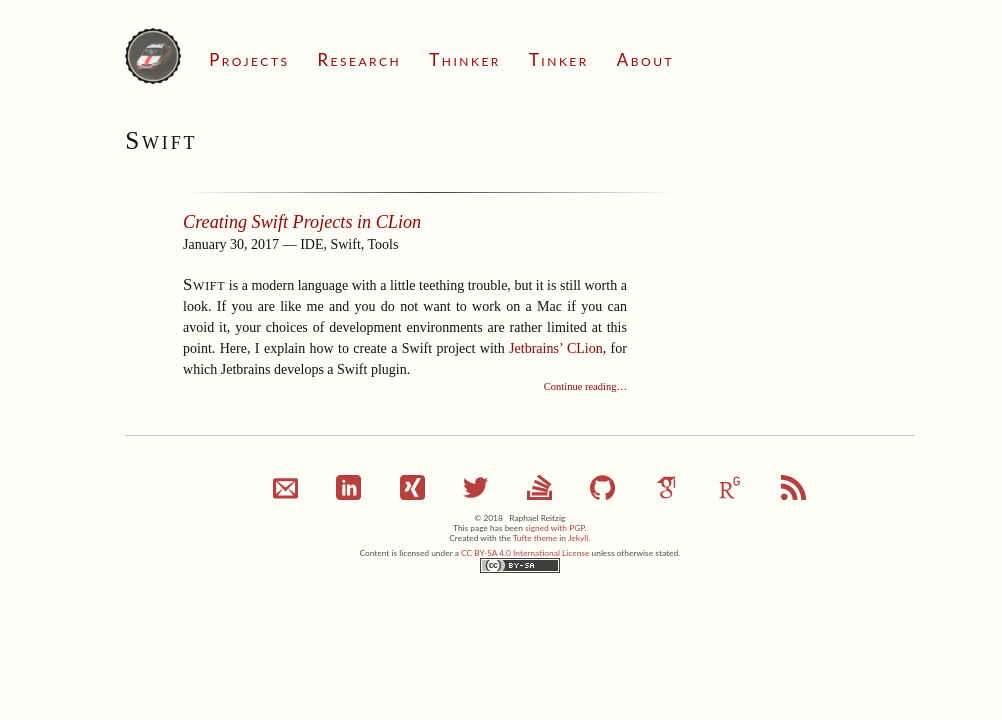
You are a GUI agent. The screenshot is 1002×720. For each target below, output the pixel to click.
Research (359, 59)
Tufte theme (535, 538)
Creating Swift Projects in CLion (302, 222)
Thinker (465, 59)
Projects (249, 59)
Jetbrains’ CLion (556, 348)
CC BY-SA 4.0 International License (525, 553)
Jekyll (578, 538)
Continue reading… (585, 386)
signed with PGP (555, 528)
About (645, 59)
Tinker (559, 59)
